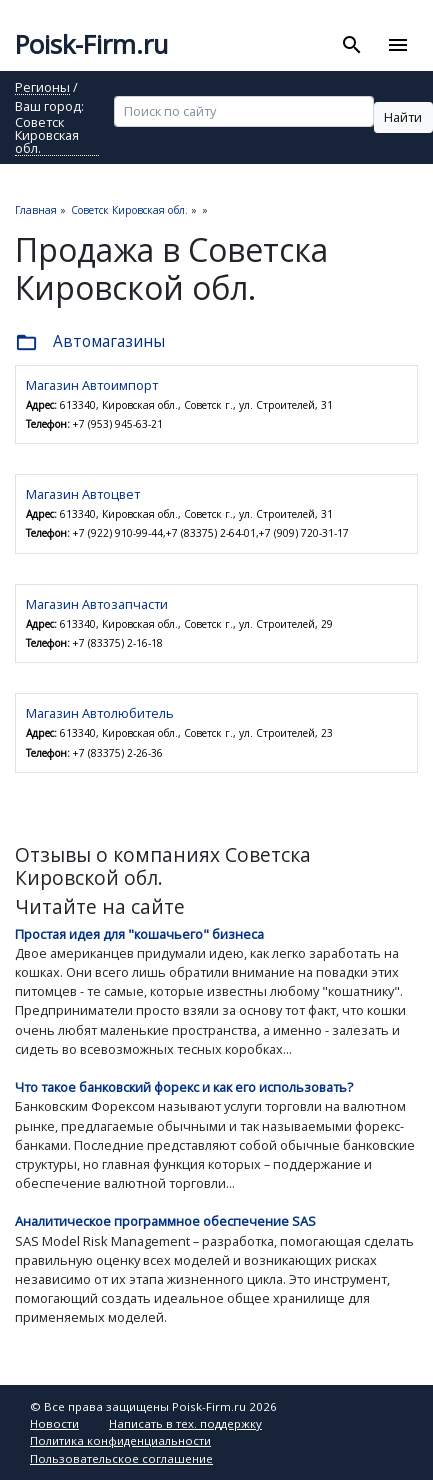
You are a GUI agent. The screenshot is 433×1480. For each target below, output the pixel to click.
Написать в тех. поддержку (185, 1423)
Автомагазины (90, 342)
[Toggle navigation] (397, 45)
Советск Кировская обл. (47, 136)
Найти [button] (403, 117)
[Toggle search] (352, 45)
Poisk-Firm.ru (91, 44)
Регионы (42, 88)
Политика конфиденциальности (120, 1440)
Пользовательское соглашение (121, 1458)
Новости (54, 1423)
